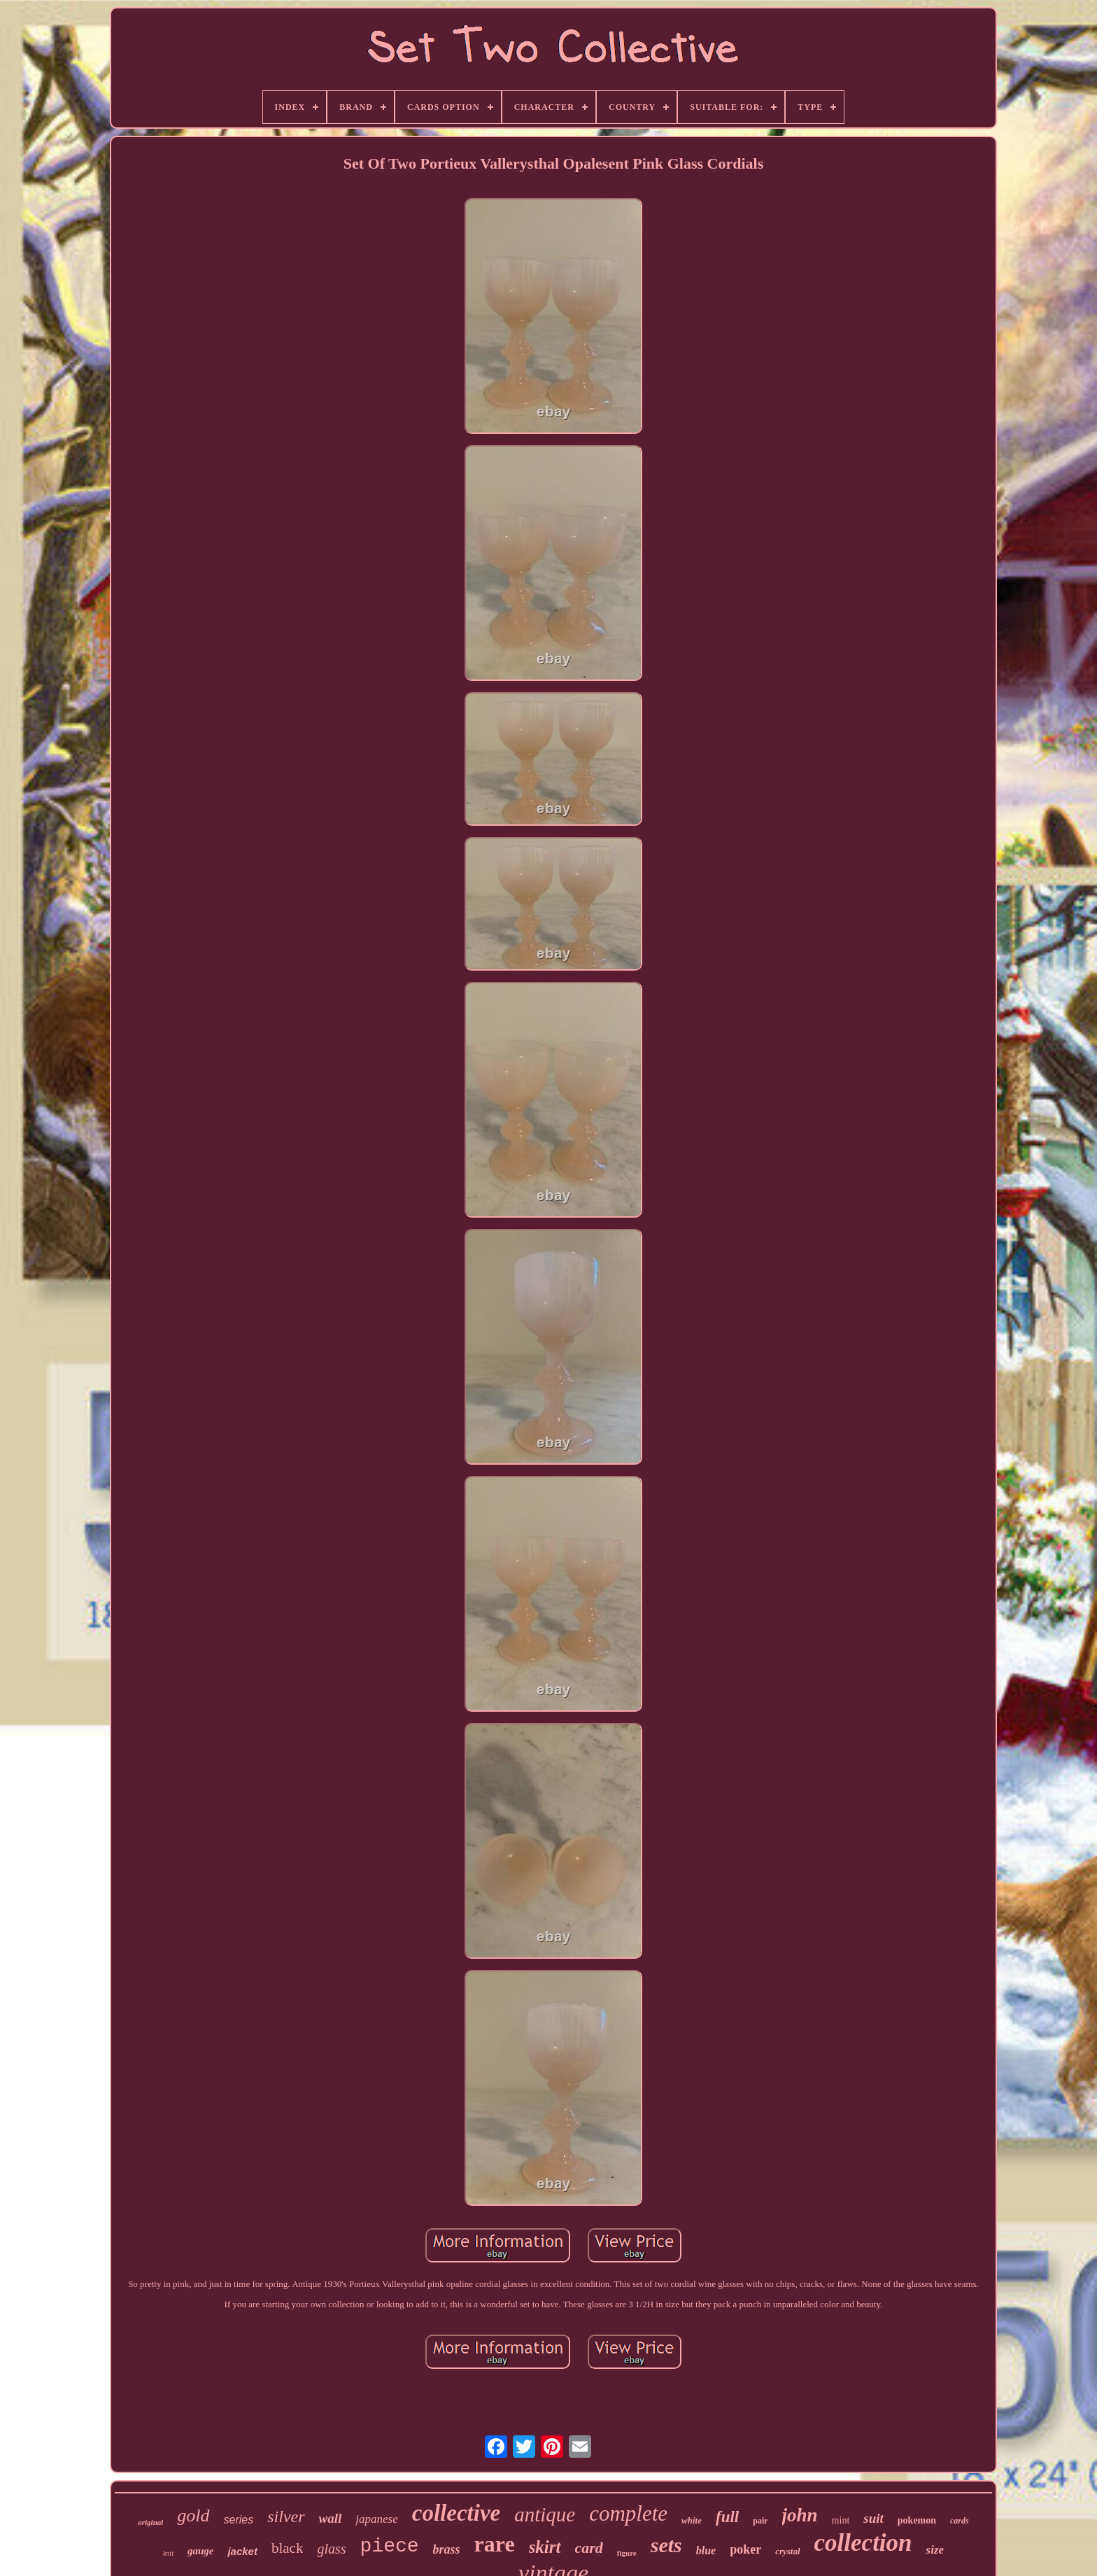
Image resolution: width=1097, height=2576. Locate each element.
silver (285, 2516)
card (589, 2547)
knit (168, 2553)
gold (193, 2515)
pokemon (917, 2520)
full (727, 2517)
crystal (787, 2551)
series (239, 2520)
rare (494, 2543)
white (691, 2520)
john (800, 2515)
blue (706, 2550)
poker (745, 2549)
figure (627, 2553)
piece (389, 2546)
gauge (200, 2550)
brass (446, 2549)
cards (959, 2521)
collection (863, 2542)
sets (666, 2544)
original (150, 2522)
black (287, 2548)
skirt (545, 2547)
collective (456, 2513)
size (935, 2549)
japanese (376, 2519)
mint (841, 2520)
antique (544, 2514)
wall (330, 2518)
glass (331, 2548)
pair (760, 2521)
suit (873, 2518)
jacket (242, 2551)
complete (628, 2513)
